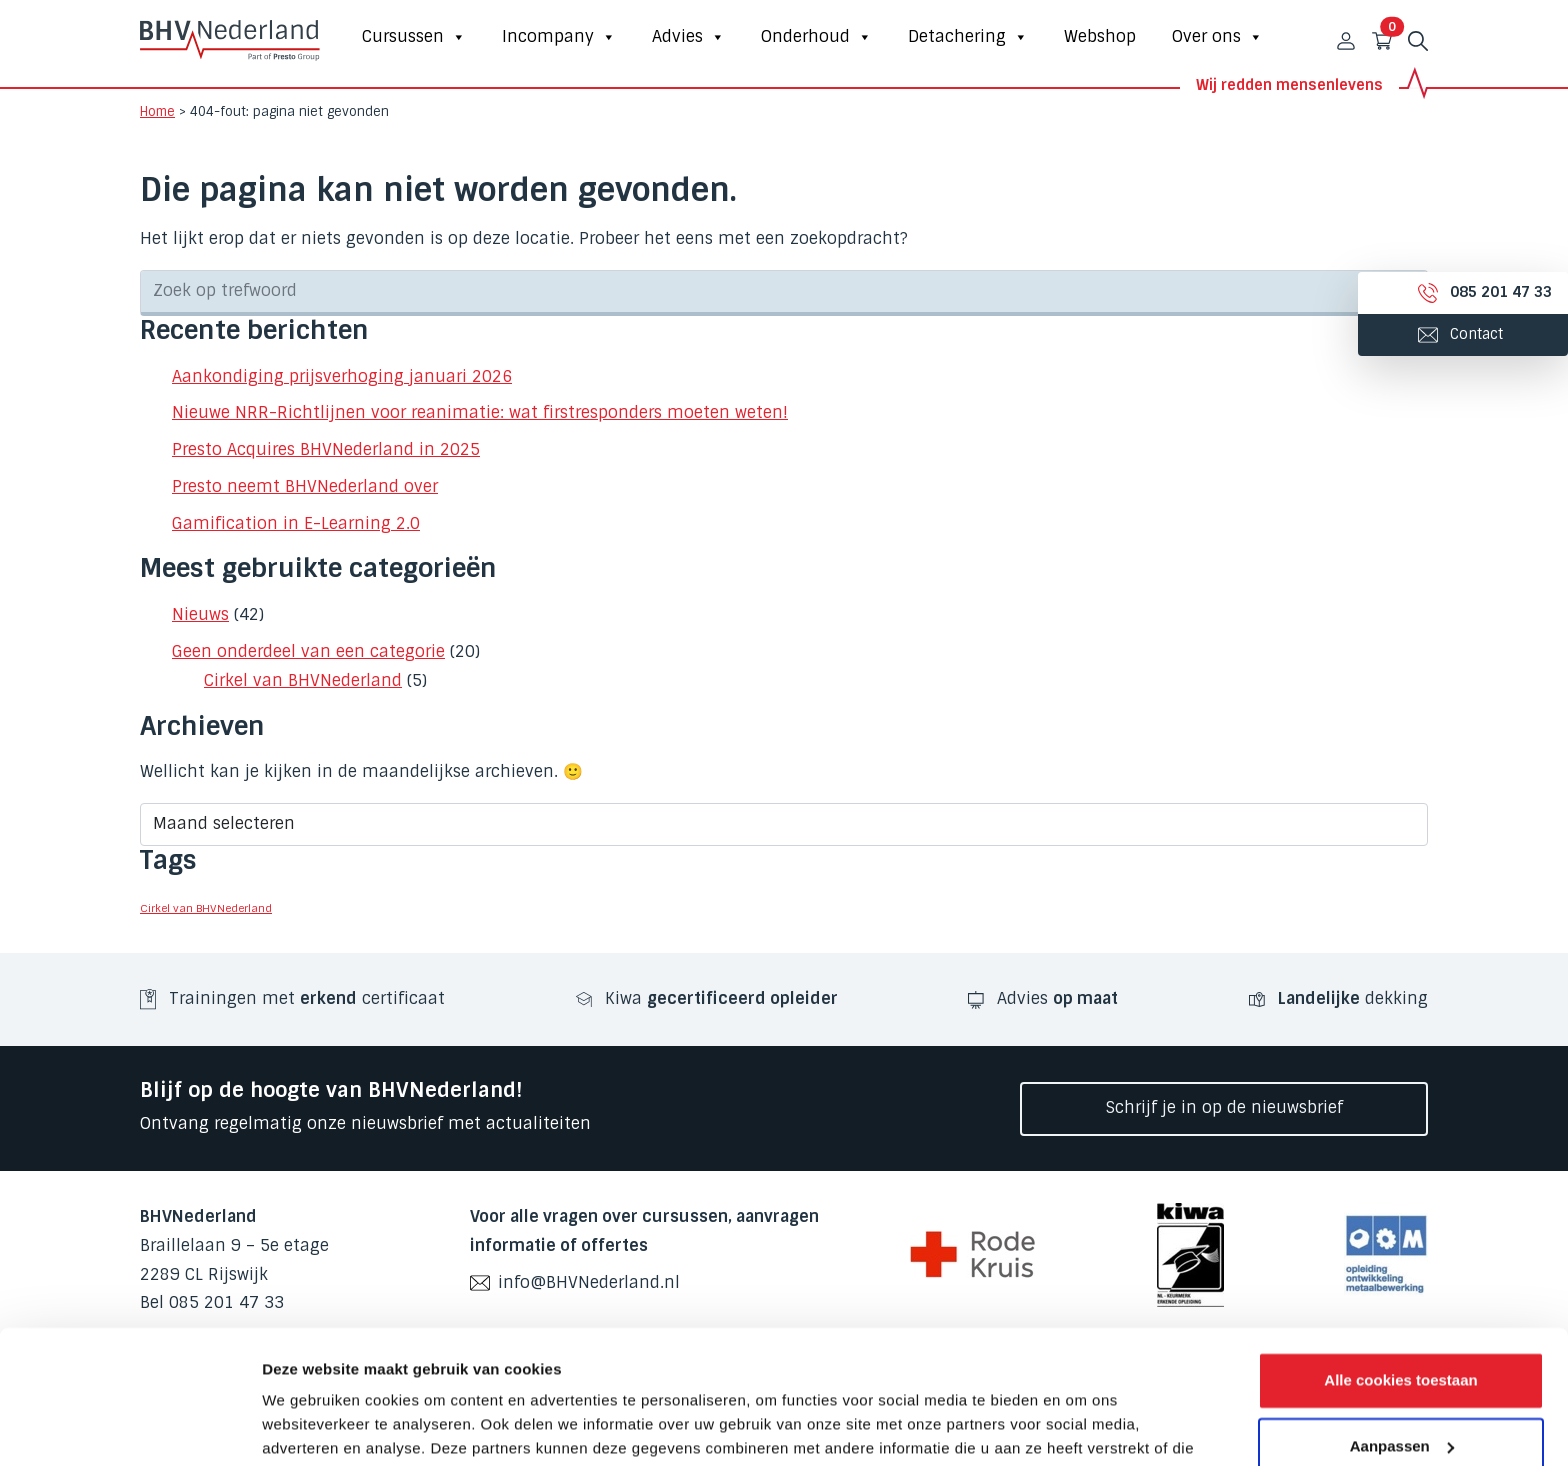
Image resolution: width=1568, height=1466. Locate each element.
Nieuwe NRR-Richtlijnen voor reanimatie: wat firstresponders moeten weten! (480, 412)
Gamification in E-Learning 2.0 (296, 523)
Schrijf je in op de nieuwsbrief (1224, 1107)
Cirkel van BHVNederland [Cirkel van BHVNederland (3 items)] (206, 908)
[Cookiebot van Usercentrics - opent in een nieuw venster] (129, 1427)
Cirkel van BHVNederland (303, 680)
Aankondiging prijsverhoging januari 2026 (342, 376)
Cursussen (414, 37)
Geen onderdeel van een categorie (308, 651)
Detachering (968, 37)
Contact (1438, 334)
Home (157, 111)
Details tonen (309, 1426)
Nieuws (200, 614)
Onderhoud (816, 37)
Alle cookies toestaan (1400, 1255)
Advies (688, 37)
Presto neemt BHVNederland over (305, 486)
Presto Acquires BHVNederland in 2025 (326, 449)
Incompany (559, 37)
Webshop (1100, 36)
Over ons (1217, 37)
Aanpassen (1402, 1320)
